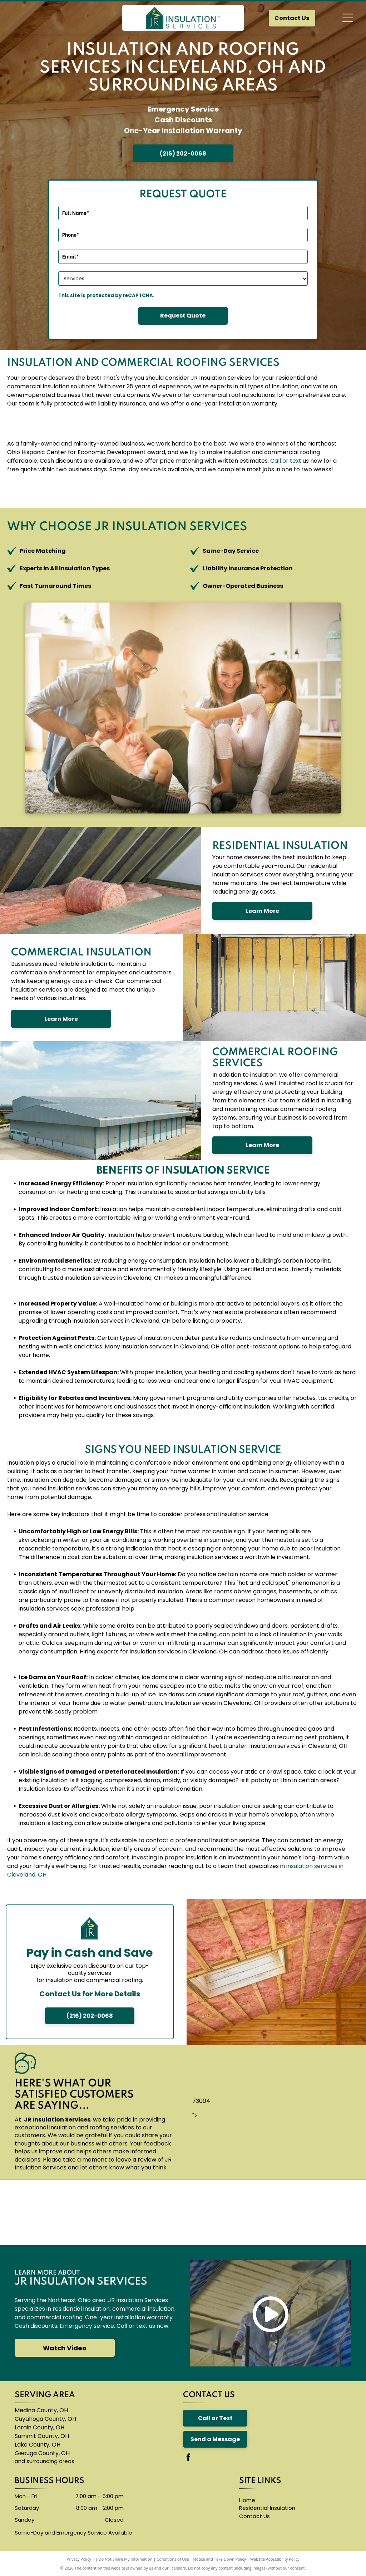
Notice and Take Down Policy (219, 2559)
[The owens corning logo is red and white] (36, 2212)
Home (247, 2500)
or (285, 461)
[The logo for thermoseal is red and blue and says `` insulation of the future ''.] (271, 2212)
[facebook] (188, 2458)
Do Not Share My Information (126, 2559)
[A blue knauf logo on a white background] (153, 2212)
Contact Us (254, 2516)
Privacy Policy (78, 2559)
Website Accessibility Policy (275, 2559)
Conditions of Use (173, 2559)
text (295, 461)
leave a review (136, 2159)
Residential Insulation (267, 2508)
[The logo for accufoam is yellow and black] (212, 2212)
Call (275, 461)
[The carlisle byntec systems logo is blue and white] (95, 2212)
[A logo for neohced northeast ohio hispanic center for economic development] (329, 2212)
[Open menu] (347, 18)
